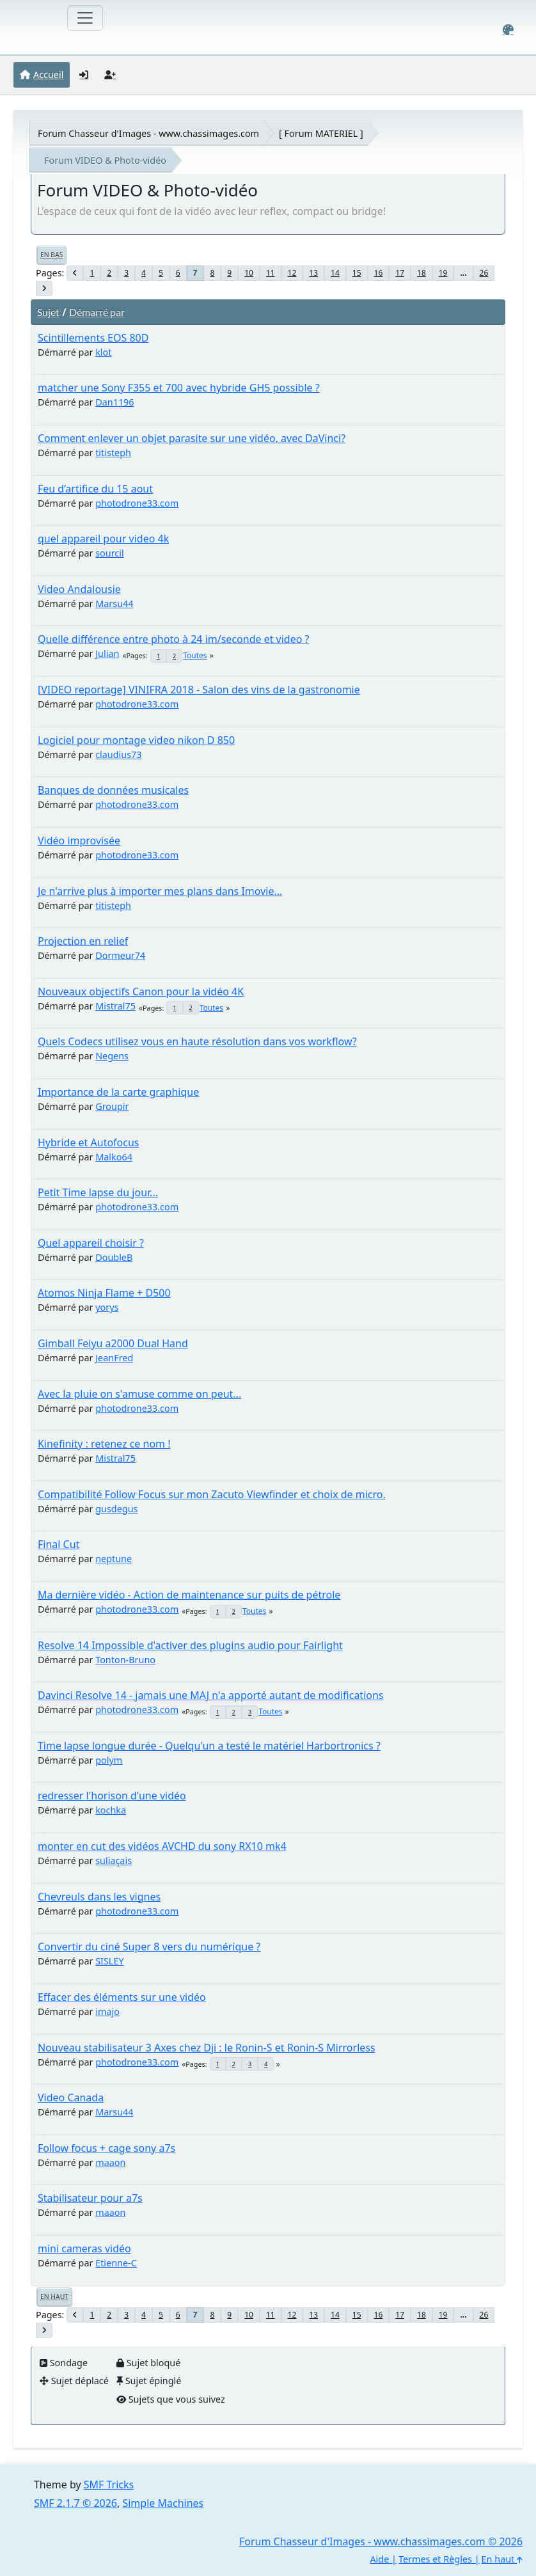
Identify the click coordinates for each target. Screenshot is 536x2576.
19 (443, 272)
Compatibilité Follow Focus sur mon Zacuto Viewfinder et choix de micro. (212, 1494)
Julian (107, 653)
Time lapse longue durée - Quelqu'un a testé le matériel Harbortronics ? (209, 1746)
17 (399, 272)
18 (421, 272)
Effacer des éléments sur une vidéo (122, 1997)
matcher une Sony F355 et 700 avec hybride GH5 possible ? (179, 388)
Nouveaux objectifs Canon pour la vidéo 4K (141, 991)
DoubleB (113, 1257)
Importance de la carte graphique (118, 1092)
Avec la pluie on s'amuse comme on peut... (139, 1394)
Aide (379, 2559)
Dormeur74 (120, 955)
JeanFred (114, 1358)
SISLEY (109, 1961)
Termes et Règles (435, 2559)
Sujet (48, 312)
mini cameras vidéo (84, 2248)
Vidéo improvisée (79, 841)
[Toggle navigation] (85, 18)
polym (108, 1760)
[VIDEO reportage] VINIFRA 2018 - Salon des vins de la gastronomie (199, 690)
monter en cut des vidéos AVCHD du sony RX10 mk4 (162, 1846)
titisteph (113, 452)
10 (248, 272)
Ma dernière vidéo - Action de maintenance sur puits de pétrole (189, 1595)
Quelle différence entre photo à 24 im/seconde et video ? (174, 639)
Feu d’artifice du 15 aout (95, 489)
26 (484, 272)
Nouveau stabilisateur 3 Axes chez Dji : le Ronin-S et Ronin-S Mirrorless (206, 2048)
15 (356, 272)
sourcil (109, 553)
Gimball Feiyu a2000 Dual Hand (113, 1343)
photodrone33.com (136, 503)
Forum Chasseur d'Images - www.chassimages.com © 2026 (381, 2541)
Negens (112, 1056)
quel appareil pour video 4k (103, 539)
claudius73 (118, 754)
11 (270, 272)
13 (313, 272)
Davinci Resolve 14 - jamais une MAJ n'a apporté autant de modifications (211, 1695)
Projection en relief (83, 941)
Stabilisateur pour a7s (90, 2198)
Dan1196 (114, 402)
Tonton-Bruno (125, 1660)
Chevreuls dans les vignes (99, 1897)
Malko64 (113, 1157)
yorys (106, 1307)
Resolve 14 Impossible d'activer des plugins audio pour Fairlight (190, 1645)
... (463, 272)
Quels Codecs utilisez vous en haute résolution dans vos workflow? (197, 1041)
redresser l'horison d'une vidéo (112, 1796)
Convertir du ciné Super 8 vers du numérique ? (149, 1947)
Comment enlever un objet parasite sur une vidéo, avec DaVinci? (191, 438)
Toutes (195, 655)
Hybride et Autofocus (88, 1142)
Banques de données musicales (113, 790)
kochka (110, 1810)
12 (292, 272)
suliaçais (113, 1860)
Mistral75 (115, 1006)
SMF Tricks (109, 2484)
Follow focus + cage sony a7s (106, 2148)
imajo (107, 2011)
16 (378, 272)
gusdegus (116, 1509)
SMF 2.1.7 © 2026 (75, 2503)
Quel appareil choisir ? (91, 1243)
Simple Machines (162, 2503)
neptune (113, 1559)
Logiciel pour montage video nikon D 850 (136, 740)
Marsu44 (114, 603)
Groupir (112, 1106)
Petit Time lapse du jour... (98, 1192)
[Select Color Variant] (508, 29)
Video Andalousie (79, 589)
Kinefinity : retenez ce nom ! (104, 1444)
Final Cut (58, 1544)
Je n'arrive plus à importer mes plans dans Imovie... (160, 891)
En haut (54, 2296)
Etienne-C (116, 2263)
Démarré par (97, 312)
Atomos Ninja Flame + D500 (104, 1293)
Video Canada (71, 2097)
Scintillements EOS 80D (93, 338)
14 (335, 272)
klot (103, 352)
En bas (51, 254)
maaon (110, 2162)
